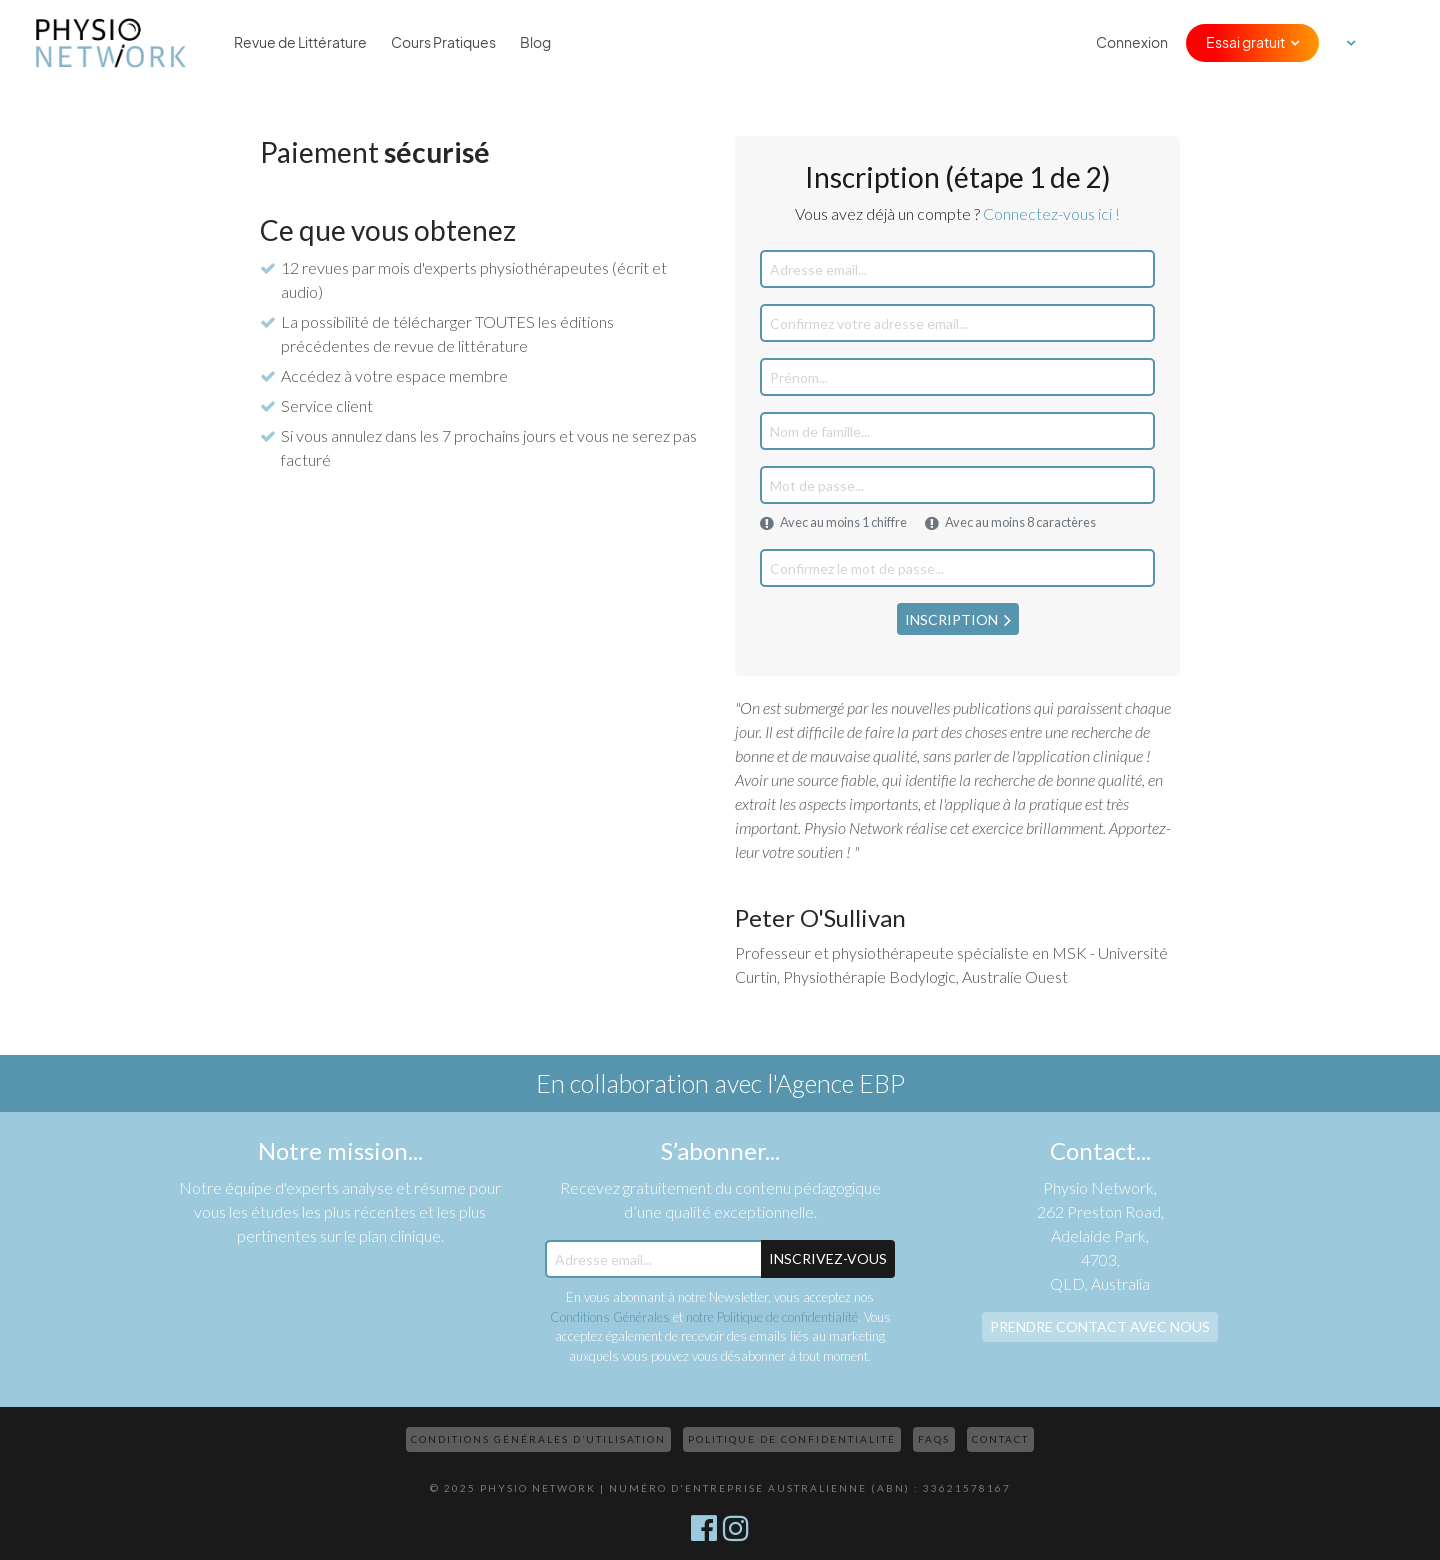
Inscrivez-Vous (828, 1258)
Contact (1000, 1439)
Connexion (1132, 43)
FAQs (934, 1439)
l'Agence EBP (836, 1083)
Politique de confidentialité (792, 1439)
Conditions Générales (610, 1317)
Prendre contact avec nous (1100, 1326)
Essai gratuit (1245, 43)
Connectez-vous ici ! (1051, 213)
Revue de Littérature (300, 43)
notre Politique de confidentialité (772, 1317)
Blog (535, 43)
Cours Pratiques (443, 43)
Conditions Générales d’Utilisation (538, 1439)
